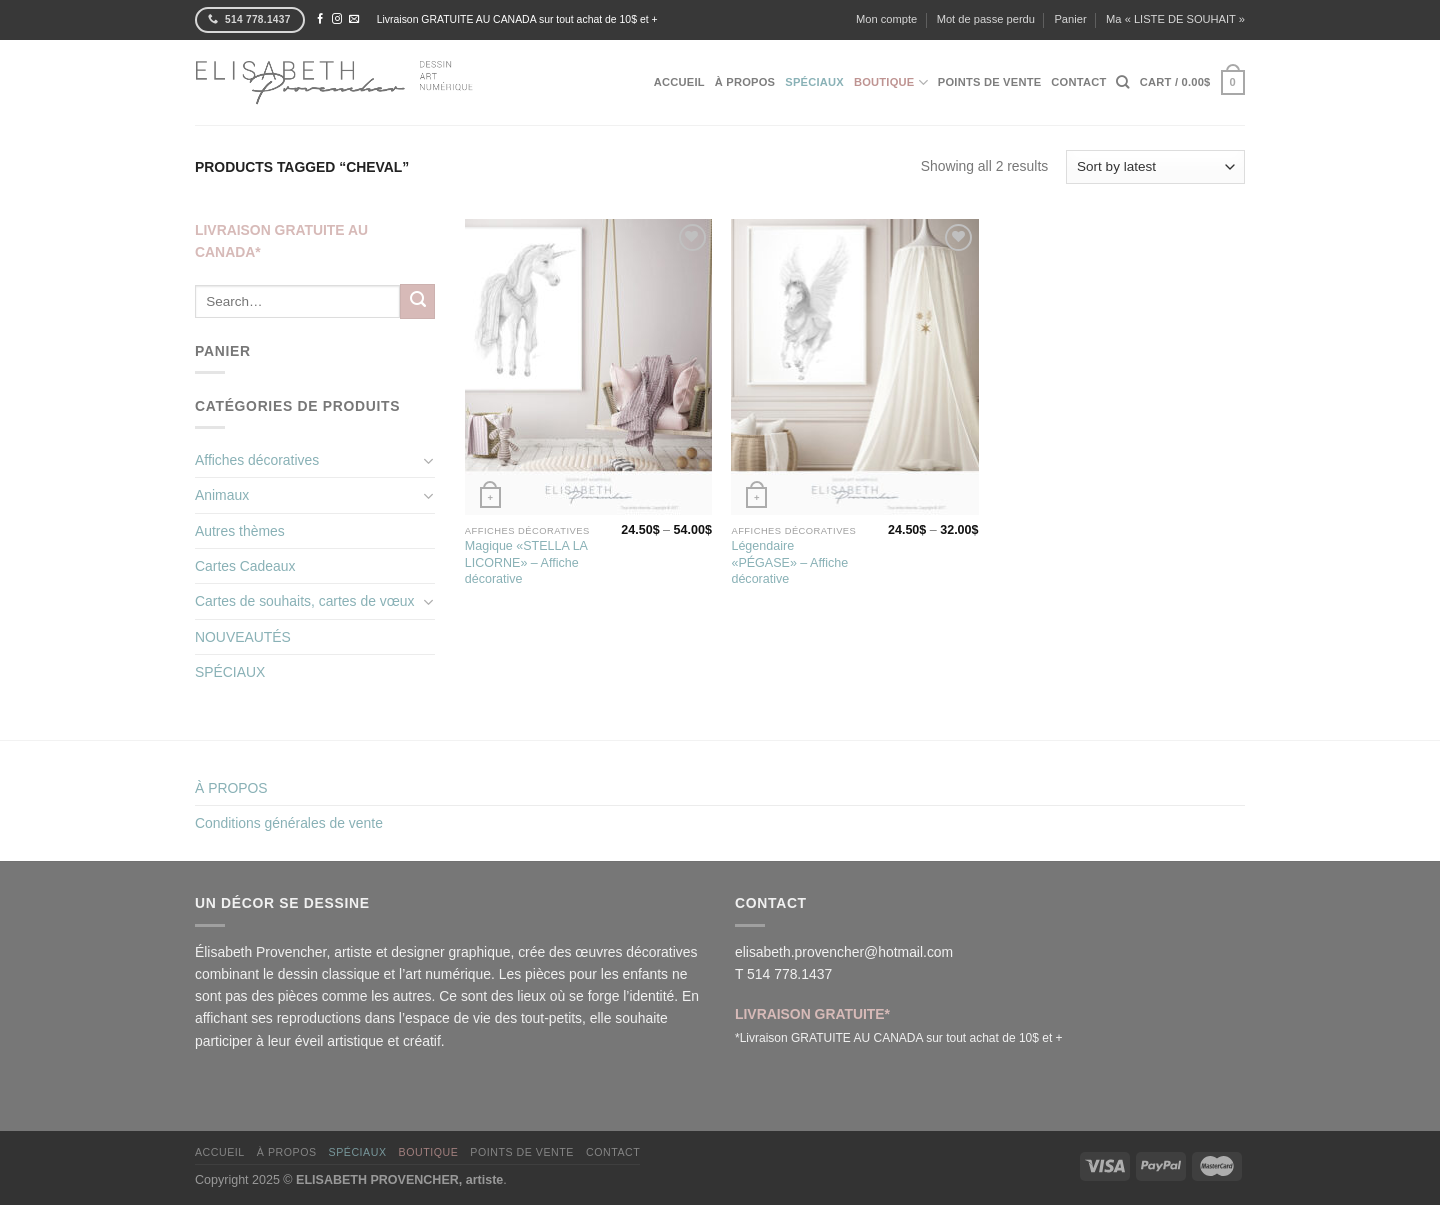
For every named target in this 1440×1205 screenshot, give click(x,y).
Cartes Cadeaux (245, 566)
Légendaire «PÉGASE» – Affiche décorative (789, 562)
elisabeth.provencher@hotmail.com (844, 952)
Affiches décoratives (257, 460)
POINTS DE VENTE (989, 82)
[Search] (1122, 82)
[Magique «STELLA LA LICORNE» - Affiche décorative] (588, 367)
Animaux (222, 495)
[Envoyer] (417, 301)
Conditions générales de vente (289, 823)
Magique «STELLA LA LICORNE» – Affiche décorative (526, 562)
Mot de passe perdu (986, 19)
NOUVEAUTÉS (243, 637)
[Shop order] (1155, 167)
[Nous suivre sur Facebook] (320, 19)
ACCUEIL (679, 82)
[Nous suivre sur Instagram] (337, 19)
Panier (1070, 19)
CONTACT (1078, 82)
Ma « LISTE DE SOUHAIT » (1175, 19)
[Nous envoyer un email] (354, 19)
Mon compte (886, 19)
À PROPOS (745, 82)
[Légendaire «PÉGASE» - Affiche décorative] (854, 367)
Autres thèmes (240, 531)
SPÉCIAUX (230, 672)
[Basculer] (429, 460)
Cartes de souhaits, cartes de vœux (305, 601)
